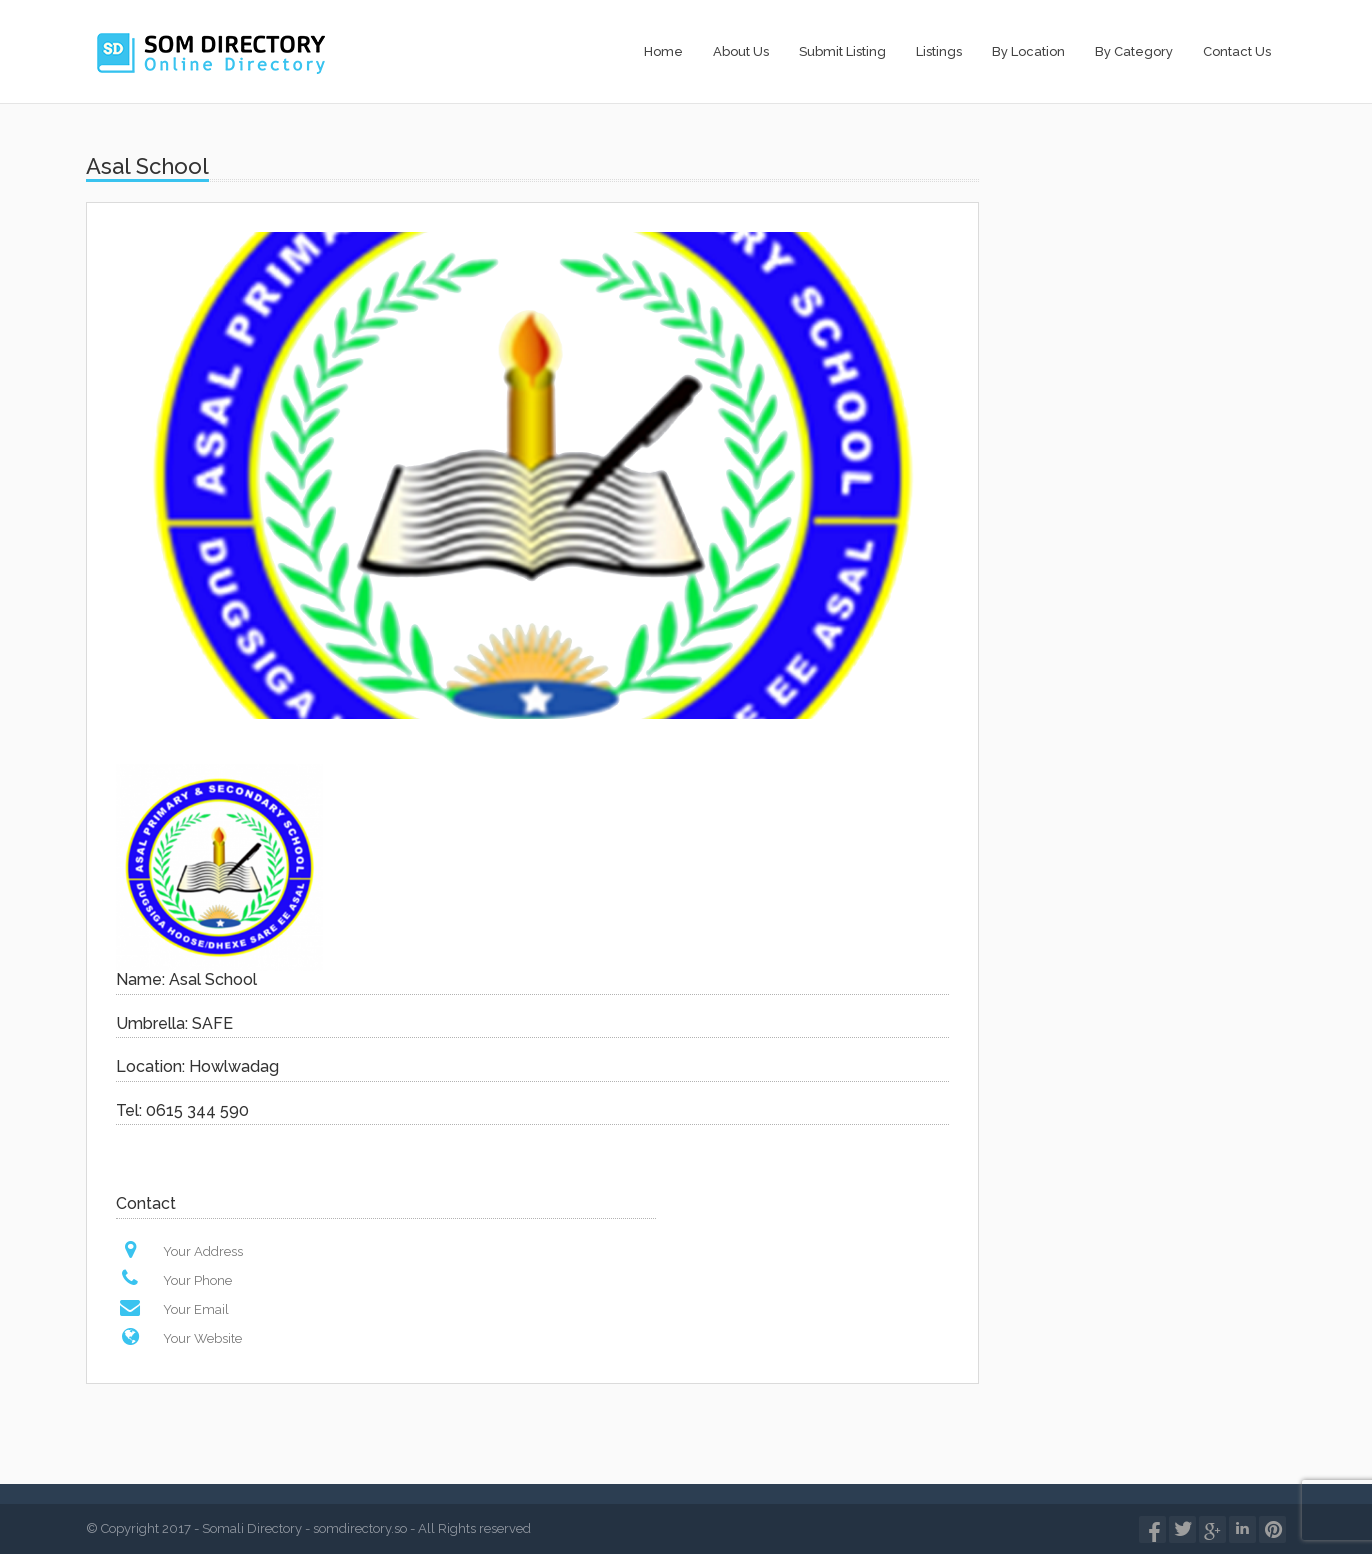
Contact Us (1237, 51)
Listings (939, 51)
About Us (741, 51)
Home (663, 51)
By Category (1134, 51)
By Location (1028, 51)
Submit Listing (842, 51)
